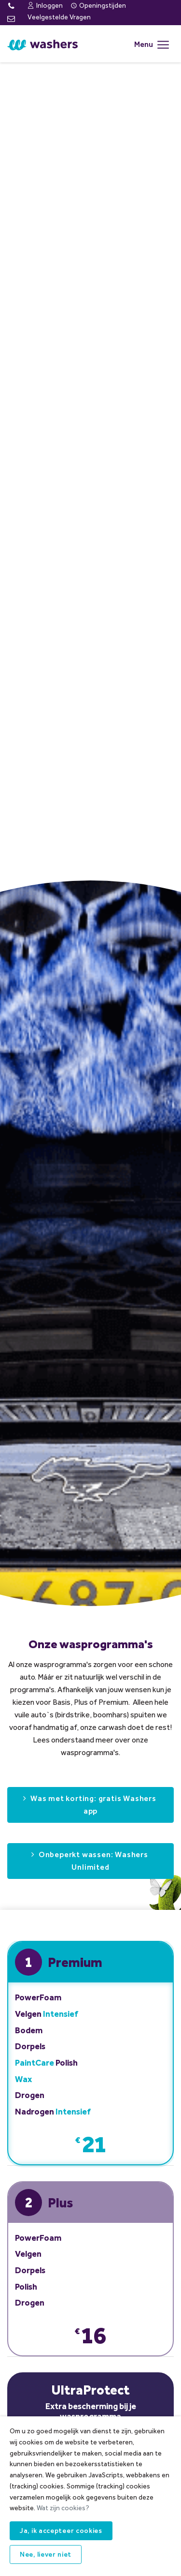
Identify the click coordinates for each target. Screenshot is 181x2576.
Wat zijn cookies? (63, 2508)
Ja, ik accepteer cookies (61, 2531)
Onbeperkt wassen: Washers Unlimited (93, 1861)
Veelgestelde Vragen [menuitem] (59, 17)
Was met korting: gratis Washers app (93, 1805)
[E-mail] (11, 19)
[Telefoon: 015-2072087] (11, 6)
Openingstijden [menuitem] (98, 5)
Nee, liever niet (45, 2554)
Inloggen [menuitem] (45, 5)
